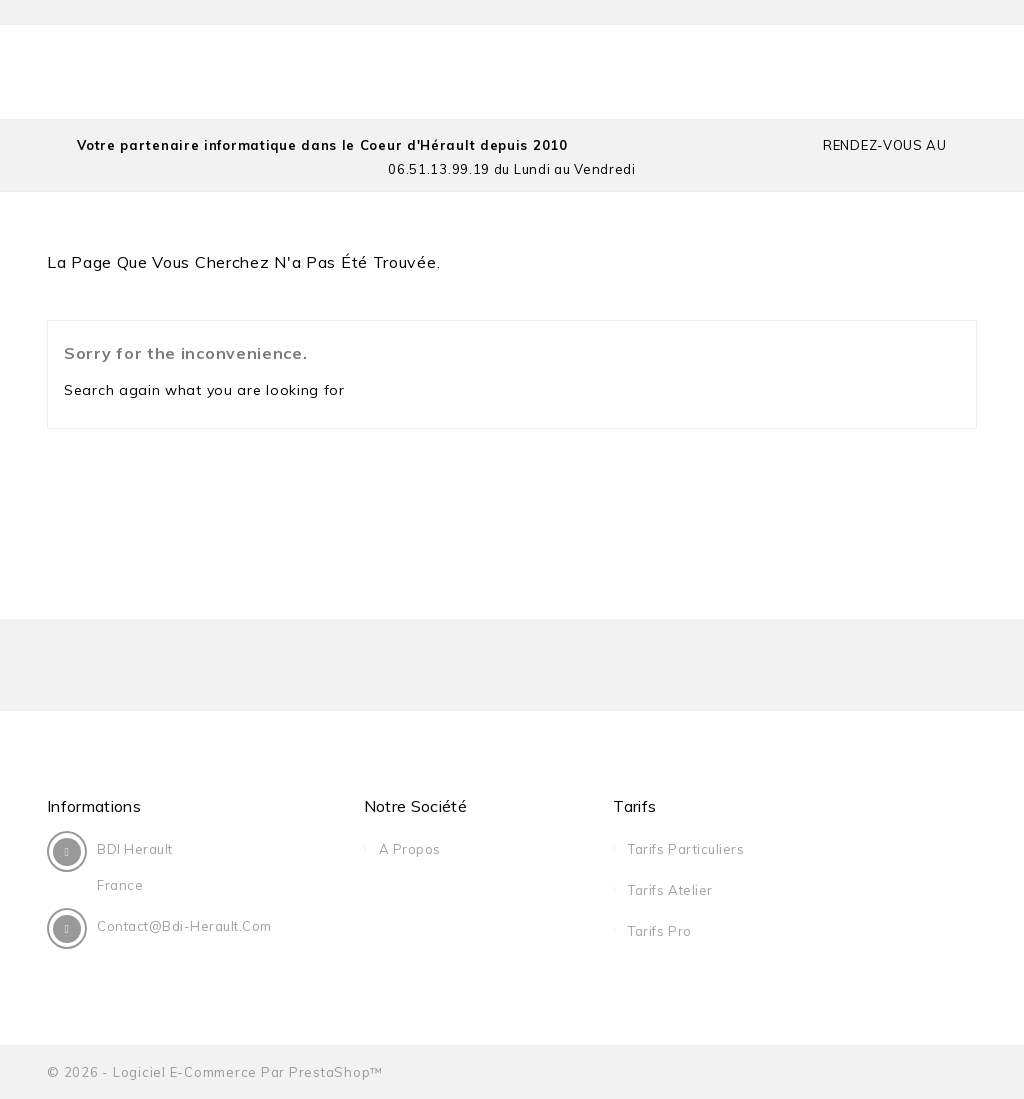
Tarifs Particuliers (686, 849)
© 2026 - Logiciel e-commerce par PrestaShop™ (215, 1072)
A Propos (410, 849)
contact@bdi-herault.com (184, 926)
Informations (94, 806)
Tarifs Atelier (670, 890)
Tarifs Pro (659, 931)
